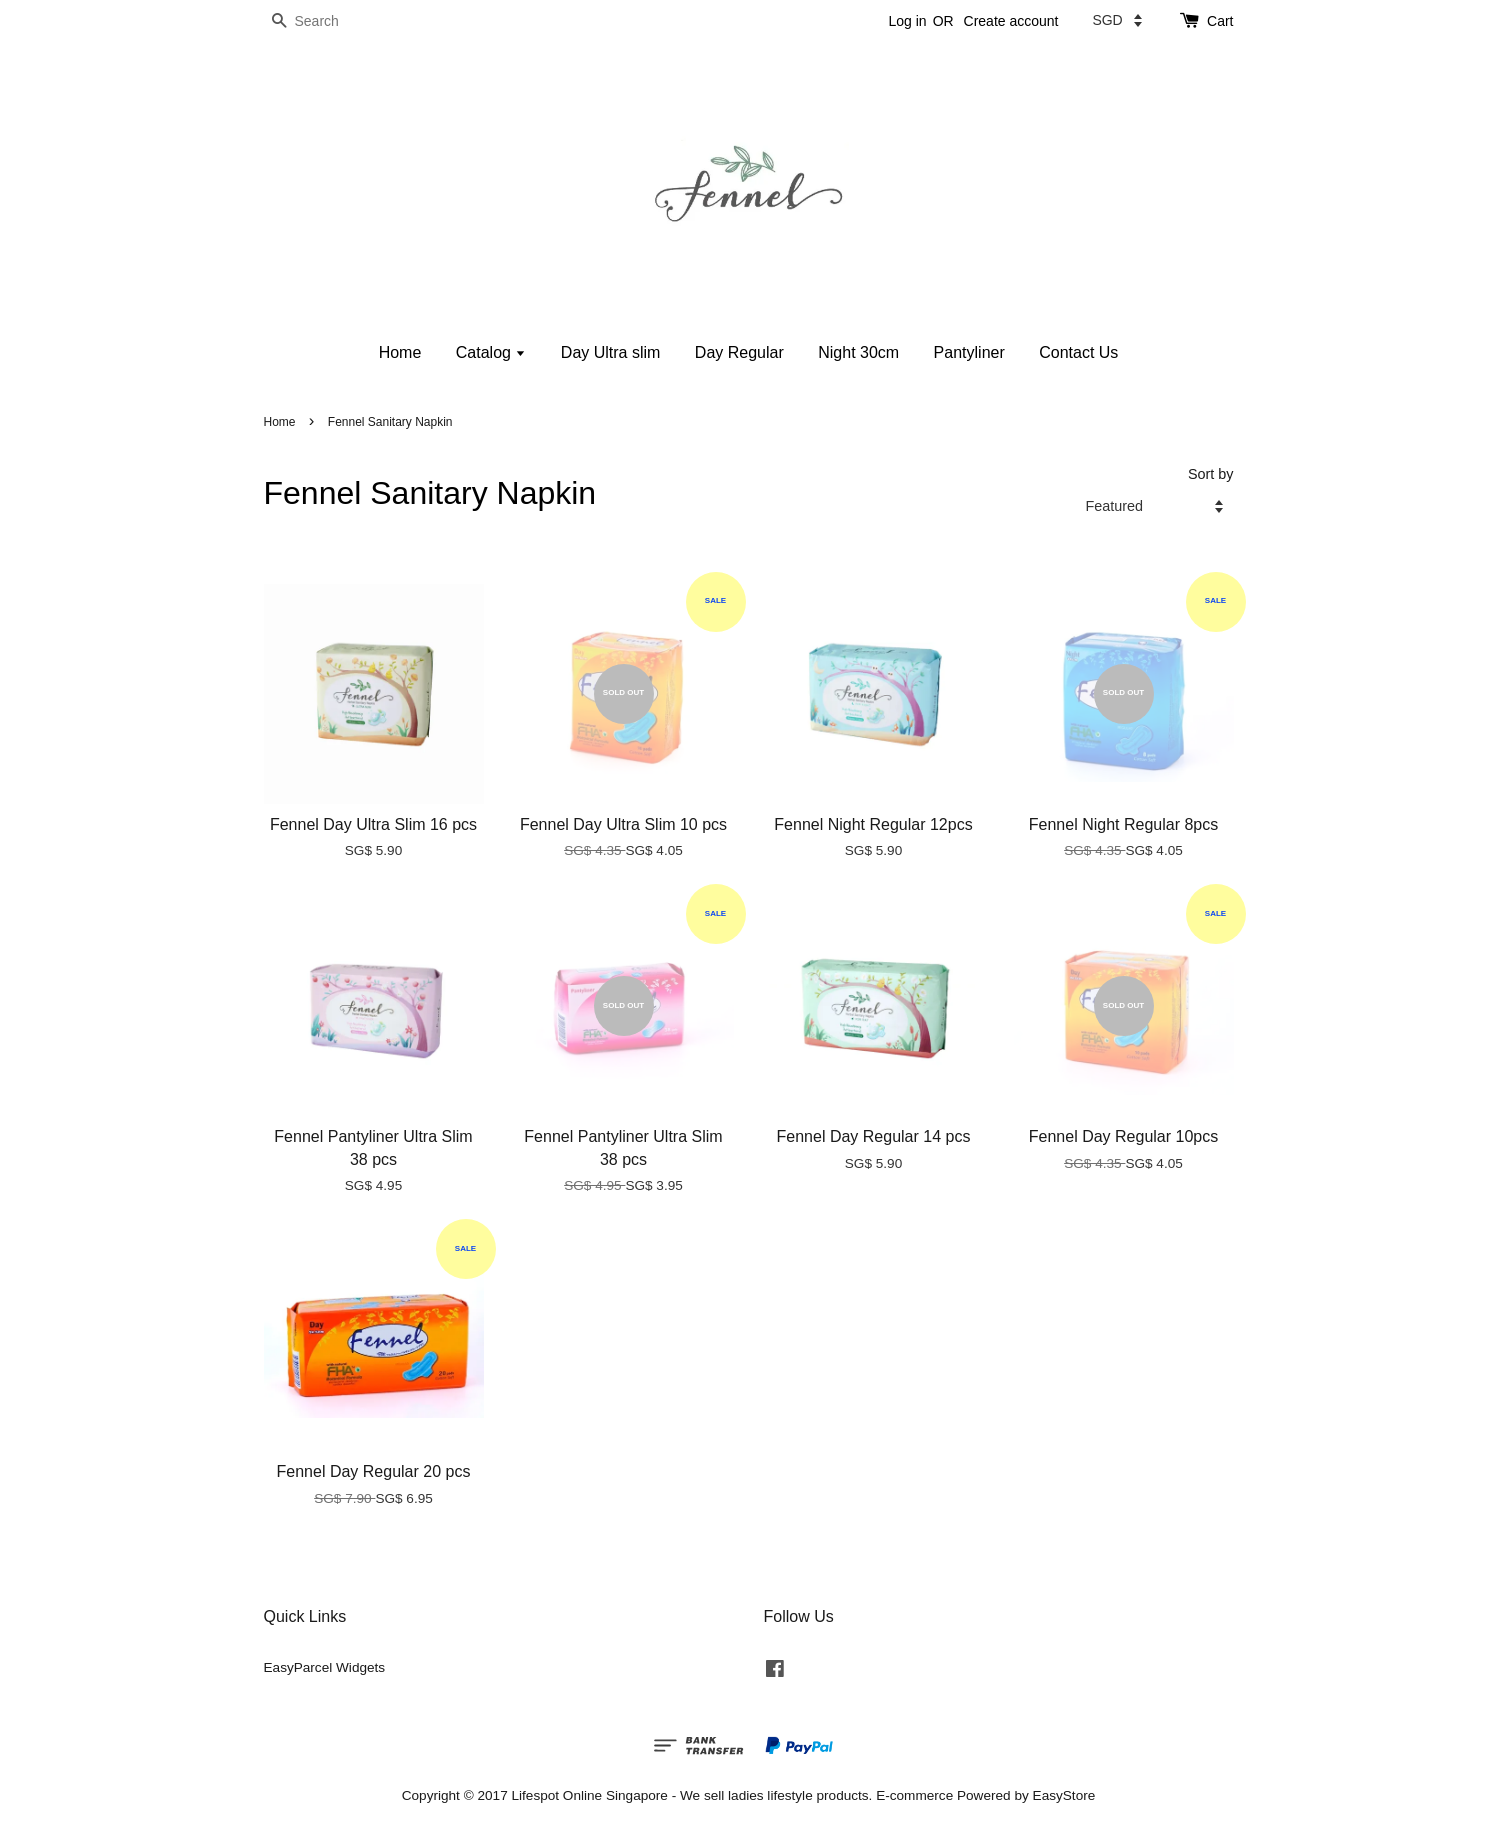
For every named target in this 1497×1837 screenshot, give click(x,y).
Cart (1220, 21)
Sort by (1211, 474)
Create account (1011, 21)
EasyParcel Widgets (325, 1667)
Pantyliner (969, 352)
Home (400, 352)
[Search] (324, 21)
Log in (907, 21)
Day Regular (739, 352)
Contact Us (1078, 352)
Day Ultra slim (611, 352)
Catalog (491, 352)
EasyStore (1064, 1795)
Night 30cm (858, 352)
